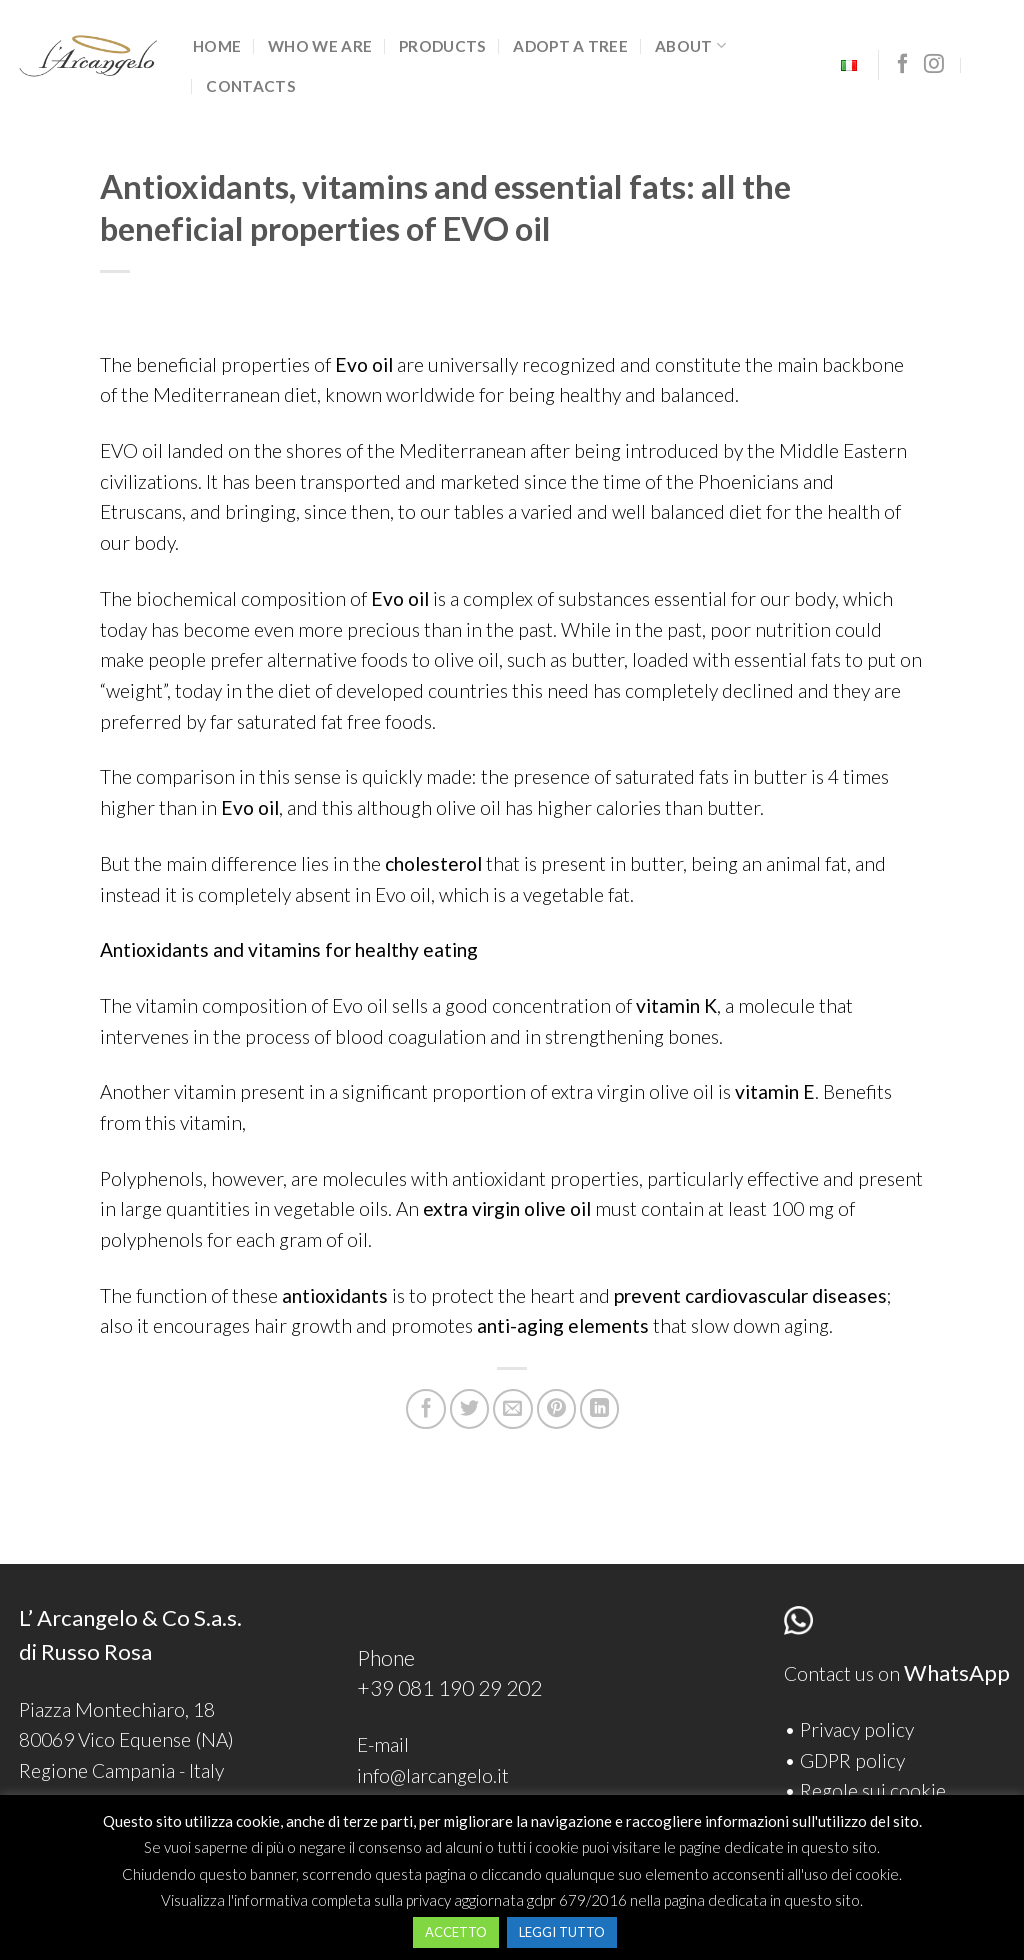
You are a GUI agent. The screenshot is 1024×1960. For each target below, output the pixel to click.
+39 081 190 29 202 (449, 1687)
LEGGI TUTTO (562, 1932)
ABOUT (690, 45)
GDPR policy (852, 1760)
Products (442, 46)
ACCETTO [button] (456, 1932)
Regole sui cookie (873, 1790)
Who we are (320, 46)
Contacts (250, 86)
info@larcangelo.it (433, 1775)
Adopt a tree (570, 46)
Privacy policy (857, 1729)
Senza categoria (169, 152)
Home (217, 46)
